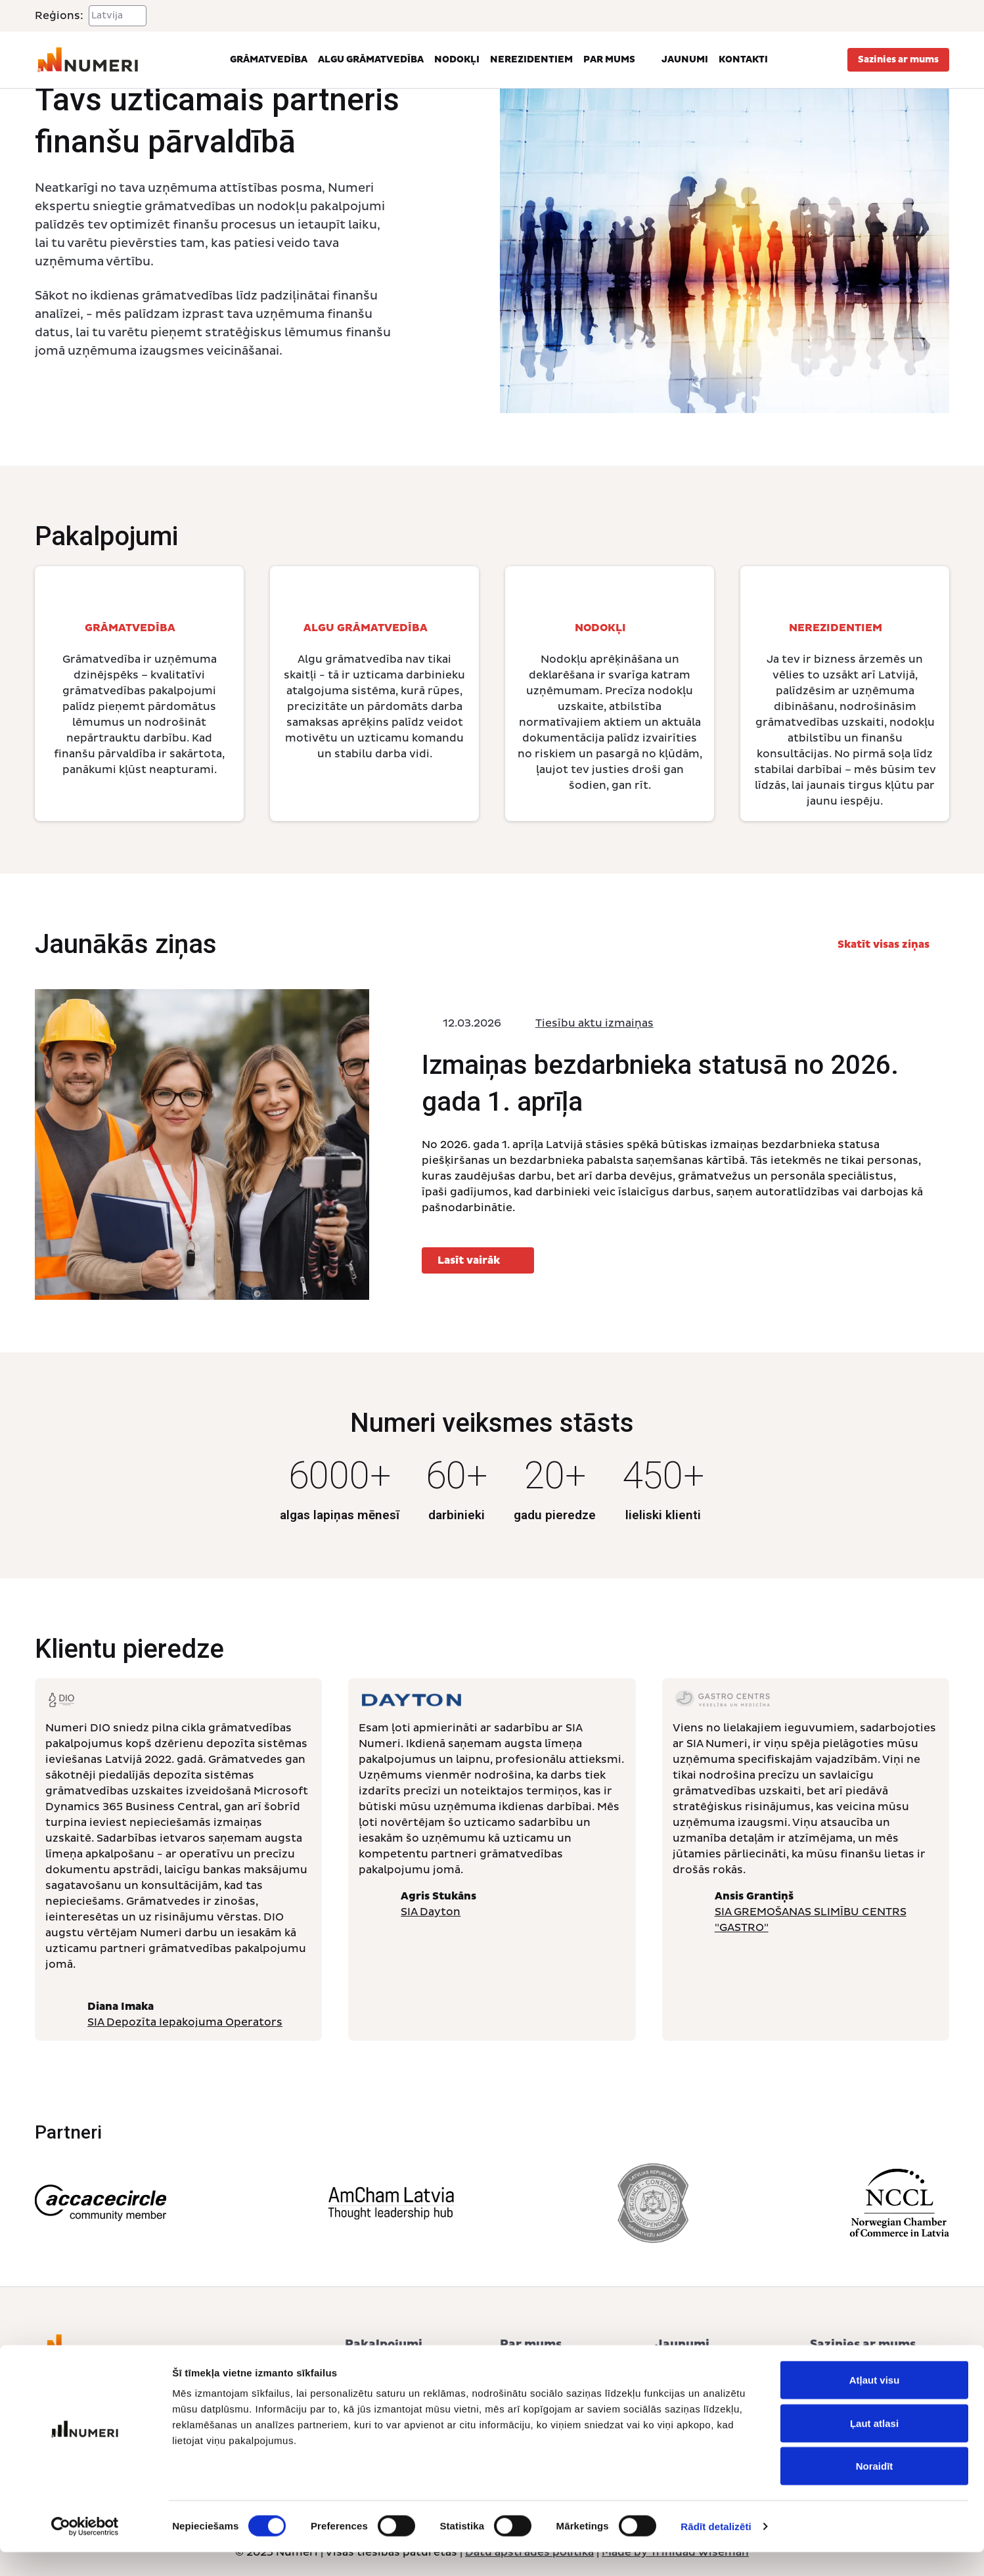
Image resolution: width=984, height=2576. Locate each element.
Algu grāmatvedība (371, 59)
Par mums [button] (617, 60)
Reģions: (59, 15)
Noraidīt (874, 2489)
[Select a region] (117, 15)
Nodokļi (457, 59)
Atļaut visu (874, 2403)
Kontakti (743, 59)
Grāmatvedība (268, 59)
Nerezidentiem (531, 59)
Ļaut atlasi (874, 2447)
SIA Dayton (430, 1912)
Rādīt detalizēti (716, 2550)
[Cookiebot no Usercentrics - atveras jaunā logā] (85, 2550)
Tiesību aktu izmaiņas (594, 1023)
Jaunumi (684, 59)
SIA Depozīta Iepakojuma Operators (184, 2022)
